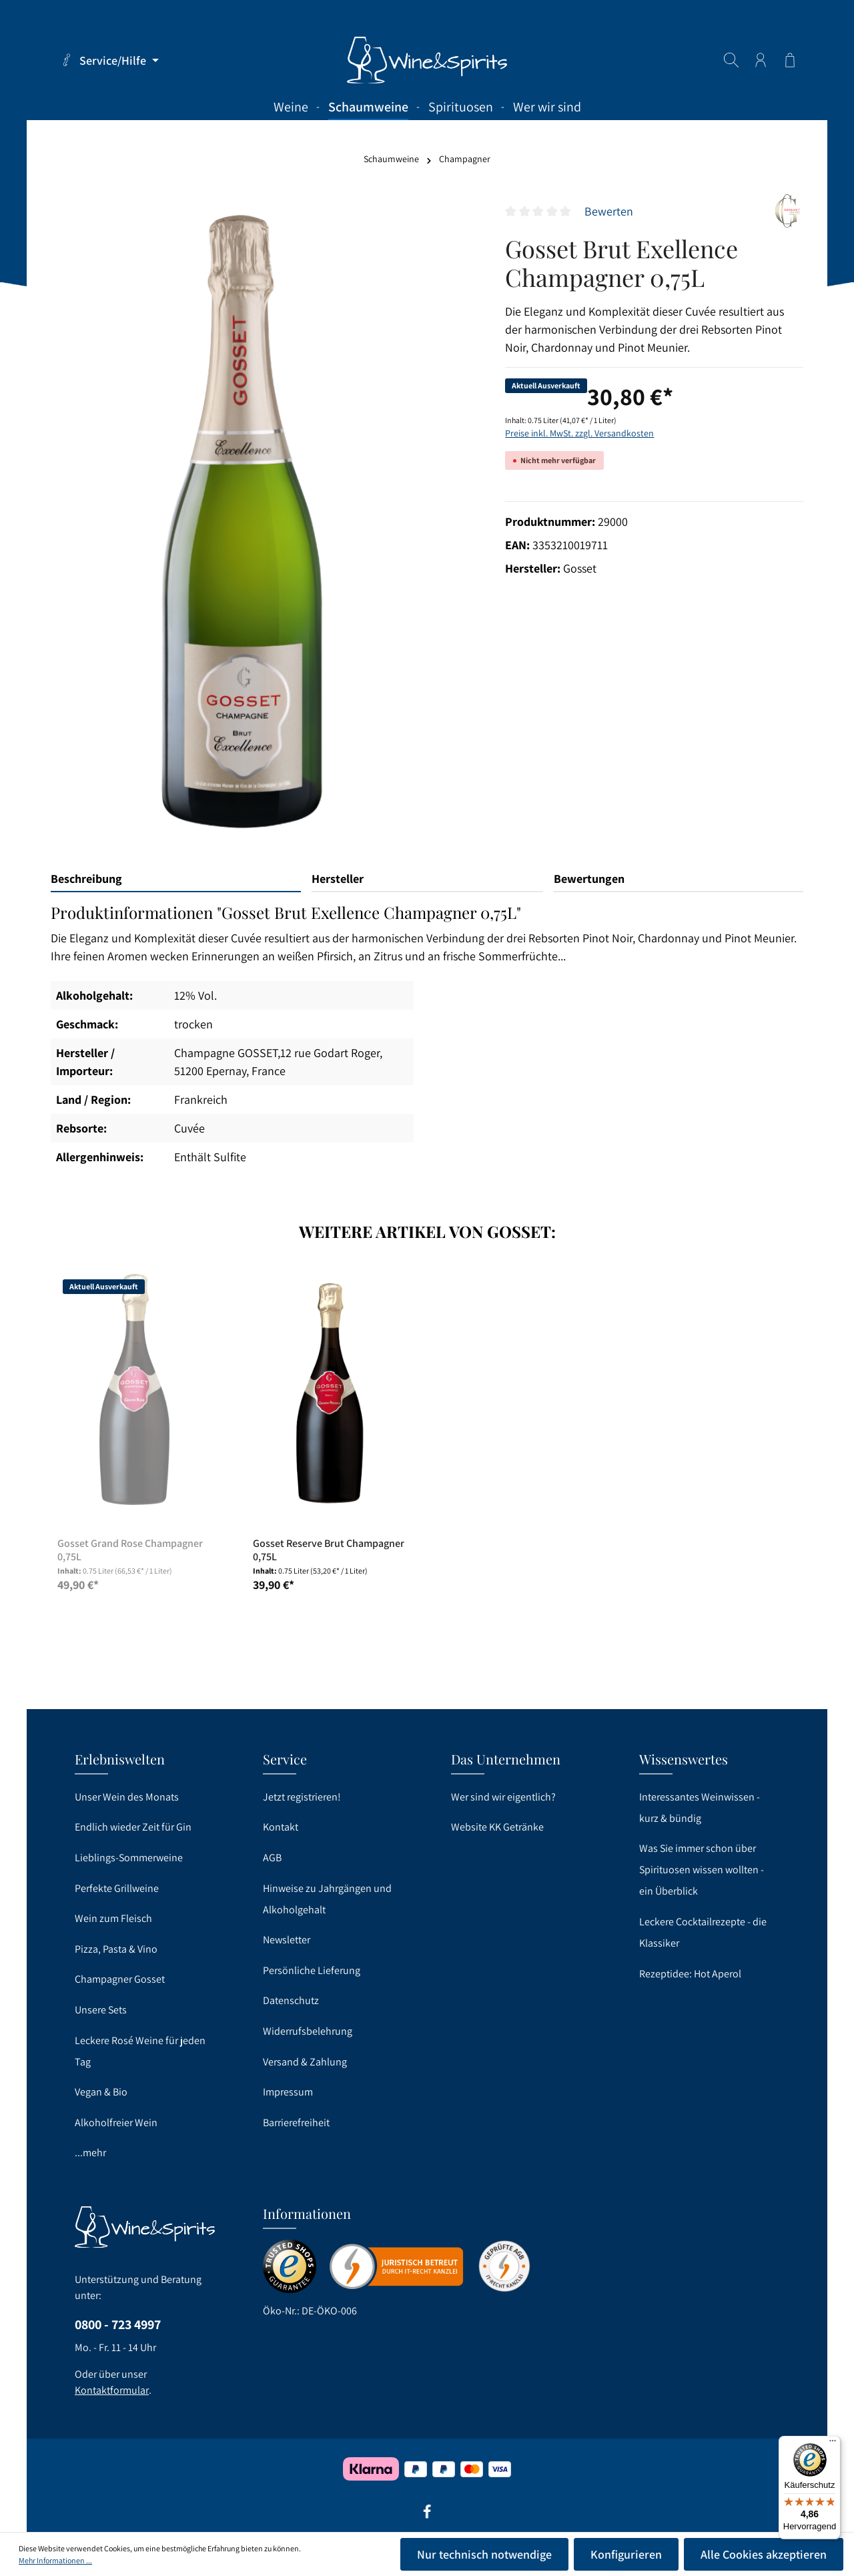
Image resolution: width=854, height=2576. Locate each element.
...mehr (90, 2153)
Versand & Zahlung (305, 2062)
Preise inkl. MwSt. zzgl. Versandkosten (579, 433)
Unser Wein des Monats (127, 1797)
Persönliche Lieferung (311, 1970)
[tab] (176, 879)
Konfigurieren (626, 2554)
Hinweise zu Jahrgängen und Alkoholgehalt (327, 1899)
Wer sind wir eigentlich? (503, 1797)
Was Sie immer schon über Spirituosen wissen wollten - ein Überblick (701, 1869)
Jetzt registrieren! (302, 1797)
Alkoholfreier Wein (116, 2123)
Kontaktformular (112, 2390)
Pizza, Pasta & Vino (116, 1949)
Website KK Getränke (497, 1827)
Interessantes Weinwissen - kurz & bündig (699, 1807)
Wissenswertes (683, 1759)
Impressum (288, 2092)
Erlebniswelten (120, 1759)
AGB (272, 1858)
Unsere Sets (101, 2010)
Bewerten (608, 211)
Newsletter (286, 1940)
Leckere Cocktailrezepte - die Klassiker (703, 1932)
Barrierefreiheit (296, 2123)
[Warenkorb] (790, 60)
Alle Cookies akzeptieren (764, 2554)
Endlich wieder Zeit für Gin (133, 1827)
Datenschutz (291, 2000)
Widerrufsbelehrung (307, 2031)
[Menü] (833, 2444)
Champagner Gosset (120, 1979)
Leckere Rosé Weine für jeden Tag (140, 2051)
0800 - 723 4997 (118, 2324)
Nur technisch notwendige (484, 2554)
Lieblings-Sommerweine (129, 1858)
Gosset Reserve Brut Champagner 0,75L (328, 1550)
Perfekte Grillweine (117, 1888)
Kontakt (280, 1827)
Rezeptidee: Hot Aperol (690, 1974)
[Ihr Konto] (760, 60)
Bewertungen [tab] (589, 878)
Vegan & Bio (101, 2092)
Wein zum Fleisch (113, 1918)
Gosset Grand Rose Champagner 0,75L (130, 1550)
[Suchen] (731, 60)
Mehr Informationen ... (55, 2560)
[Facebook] (427, 2516)
